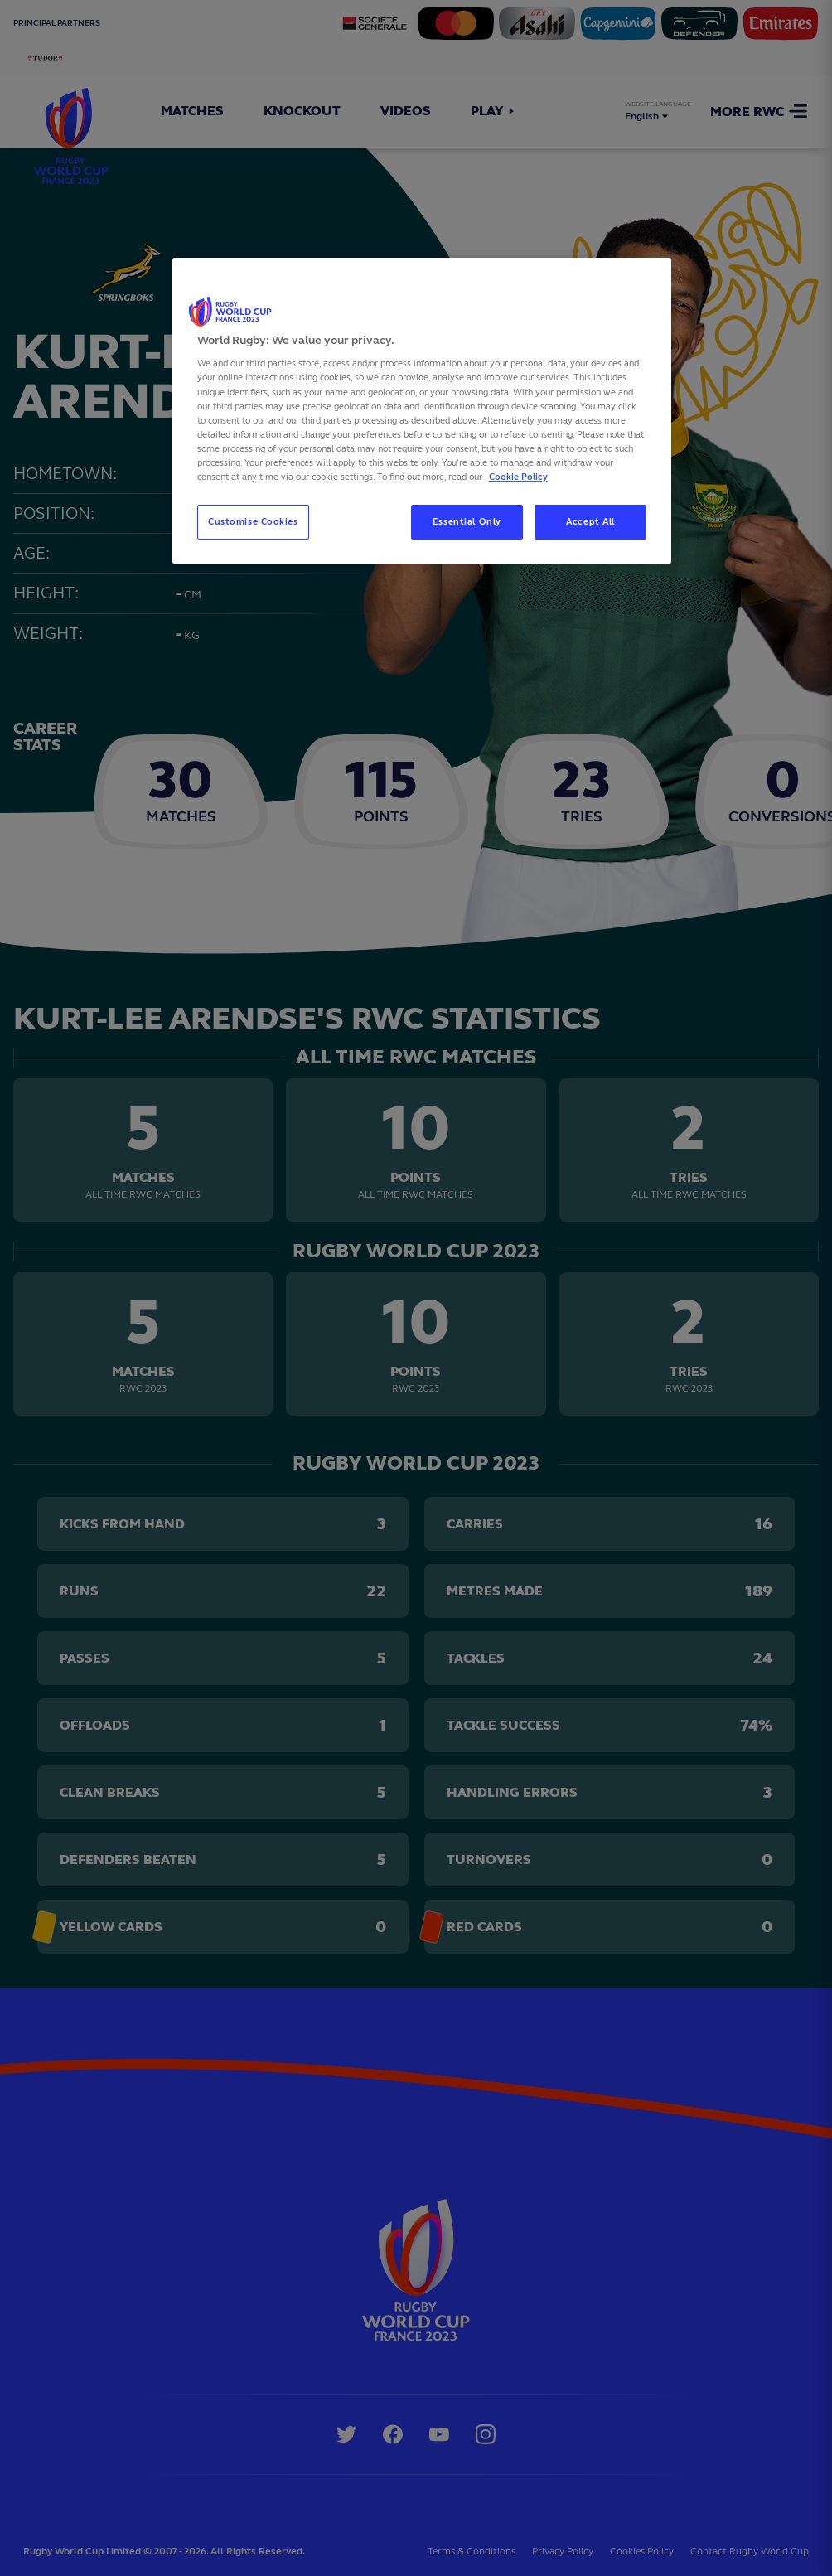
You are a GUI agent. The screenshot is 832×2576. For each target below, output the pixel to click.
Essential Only (467, 521)
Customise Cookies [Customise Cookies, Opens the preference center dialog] (253, 521)
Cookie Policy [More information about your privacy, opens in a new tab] (518, 476)
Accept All (590, 521)
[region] (421, 411)
